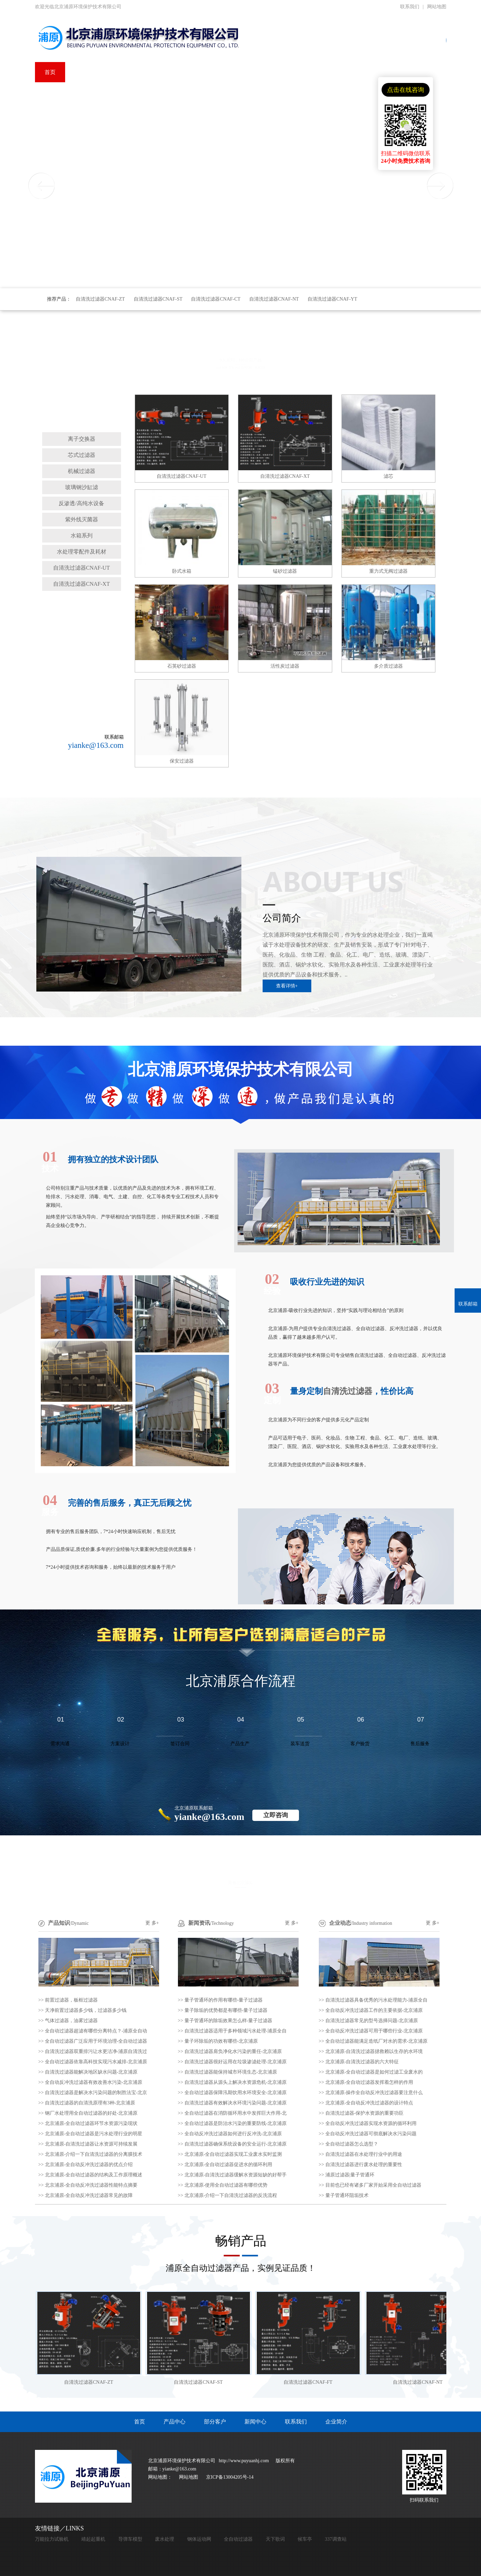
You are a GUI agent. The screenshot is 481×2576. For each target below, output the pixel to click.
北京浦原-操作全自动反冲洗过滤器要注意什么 (374, 2092)
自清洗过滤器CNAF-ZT (100, 299)
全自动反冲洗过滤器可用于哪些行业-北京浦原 (374, 2030)
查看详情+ (287, 985)
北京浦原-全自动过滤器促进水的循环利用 (228, 2164)
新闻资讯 (199, 1923)
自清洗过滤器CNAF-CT (215, 299)
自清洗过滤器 (81, 423)
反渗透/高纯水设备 (81, 503)
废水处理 (164, 2539)
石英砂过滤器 (181, 666)
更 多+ (152, 1922)
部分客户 (215, 2422)
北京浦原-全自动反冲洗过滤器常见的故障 (89, 2195)
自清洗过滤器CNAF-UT (81, 568)
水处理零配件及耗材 (81, 552)
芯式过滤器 (81, 455)
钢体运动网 (199, 2539)
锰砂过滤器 (285, 571)
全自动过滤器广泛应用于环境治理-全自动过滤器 (96, 2041)
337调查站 (336, 2539)
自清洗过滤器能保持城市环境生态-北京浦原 (230, 2072)
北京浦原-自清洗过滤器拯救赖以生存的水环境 (374, 2051)
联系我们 (409, 6)
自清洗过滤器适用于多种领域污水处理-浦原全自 (235, 2030)
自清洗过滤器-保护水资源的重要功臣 (364, 2113)
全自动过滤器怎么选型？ (351, 2144)
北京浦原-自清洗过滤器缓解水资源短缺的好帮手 (235, 2174)
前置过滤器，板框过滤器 (71, 2000)
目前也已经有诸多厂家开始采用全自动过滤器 (373, 2185)
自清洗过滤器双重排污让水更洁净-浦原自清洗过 (96, 2051)
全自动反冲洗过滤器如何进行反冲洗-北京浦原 (233, 2133)
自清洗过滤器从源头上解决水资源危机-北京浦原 (235, 2082)
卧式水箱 (181, 571)
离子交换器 (81, 439)
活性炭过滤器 (284, 666)
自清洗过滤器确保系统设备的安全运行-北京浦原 (235, 2144)
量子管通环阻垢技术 (347, 2195)
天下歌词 (275, 2539)
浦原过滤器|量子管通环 (349, 2174)
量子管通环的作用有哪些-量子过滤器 (223, 2000)
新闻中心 (255, 2422)
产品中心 (174, 2422)
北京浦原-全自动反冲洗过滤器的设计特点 (369, 2102)
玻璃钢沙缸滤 (81, 487)
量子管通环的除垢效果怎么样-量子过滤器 (228, 2020)
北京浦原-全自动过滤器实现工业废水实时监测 (233, 2154)
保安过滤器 (182, 761)
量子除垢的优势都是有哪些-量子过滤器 (226, 2010)
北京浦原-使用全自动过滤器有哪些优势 (226, 2185)
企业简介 (336, 2422)
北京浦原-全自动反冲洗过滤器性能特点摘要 (91, 2185)
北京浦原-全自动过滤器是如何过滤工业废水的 (374, 2072)
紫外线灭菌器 (81, 519)
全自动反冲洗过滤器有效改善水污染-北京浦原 (94, 2082)
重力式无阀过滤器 (388, 571)
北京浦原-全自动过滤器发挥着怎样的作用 (369, 2082)
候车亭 (305, 2539)
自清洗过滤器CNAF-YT (332, 299)
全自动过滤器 (238, 2539)
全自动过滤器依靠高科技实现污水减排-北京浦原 (96, 2061)
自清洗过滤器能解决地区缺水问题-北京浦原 (91, 2072)
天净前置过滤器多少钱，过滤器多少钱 (86, 2010)
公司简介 (282, 918)
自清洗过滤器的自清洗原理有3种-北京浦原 (90, 2102)
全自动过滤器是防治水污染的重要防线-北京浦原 (235, 2123)
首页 (139, 2422)
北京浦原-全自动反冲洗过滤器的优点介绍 (89, 2164)
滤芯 (388, 476)
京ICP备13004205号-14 (229, 2477)
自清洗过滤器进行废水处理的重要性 (363, 2164)
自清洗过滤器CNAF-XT (81, 584)
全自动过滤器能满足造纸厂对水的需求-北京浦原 (376, 2041)
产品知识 (59, 1923)
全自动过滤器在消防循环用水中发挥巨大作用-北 (235, 2113)
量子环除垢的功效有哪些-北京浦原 (221, 2041)
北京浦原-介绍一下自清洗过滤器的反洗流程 (230, 2195)
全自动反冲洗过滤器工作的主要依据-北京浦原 (374, 2010)
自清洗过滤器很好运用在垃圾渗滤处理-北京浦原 (235, 2061)
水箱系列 (82, 535)
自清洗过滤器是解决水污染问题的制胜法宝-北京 (96, 2092)
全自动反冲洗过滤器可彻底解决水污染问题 (371, 2133)
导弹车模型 (130, 2539)
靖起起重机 (93, 2539)
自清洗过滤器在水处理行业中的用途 (363, 2154)
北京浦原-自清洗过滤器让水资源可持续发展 (91, 2144)
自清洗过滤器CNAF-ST (158, 299)
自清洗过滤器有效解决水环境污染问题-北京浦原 (235, 2102)
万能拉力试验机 (52, 2539)
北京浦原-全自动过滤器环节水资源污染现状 (91, 2123)
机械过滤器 (81, 471)
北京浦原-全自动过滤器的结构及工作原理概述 (94, 2174)
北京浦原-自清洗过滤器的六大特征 (362, 2061)
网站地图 (436, 6)
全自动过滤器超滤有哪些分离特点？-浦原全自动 (96, 2030)
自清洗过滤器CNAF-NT (274, 299)
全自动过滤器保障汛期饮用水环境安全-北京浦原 (235, 2092)
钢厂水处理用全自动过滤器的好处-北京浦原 (91, 2113)
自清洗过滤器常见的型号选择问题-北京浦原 (371, 2020)
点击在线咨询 (405, 89)
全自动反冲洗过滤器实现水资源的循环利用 (371, 2123)
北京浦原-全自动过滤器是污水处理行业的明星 (94, 2133)
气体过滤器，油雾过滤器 (71, 2020)
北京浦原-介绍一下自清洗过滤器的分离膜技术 (94, 2154)
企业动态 (340, 1923)
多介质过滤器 (388, 666)
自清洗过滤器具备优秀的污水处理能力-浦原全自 (376, 2000)
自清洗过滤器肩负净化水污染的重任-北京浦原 (233, 2051)
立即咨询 (275, 1815)
